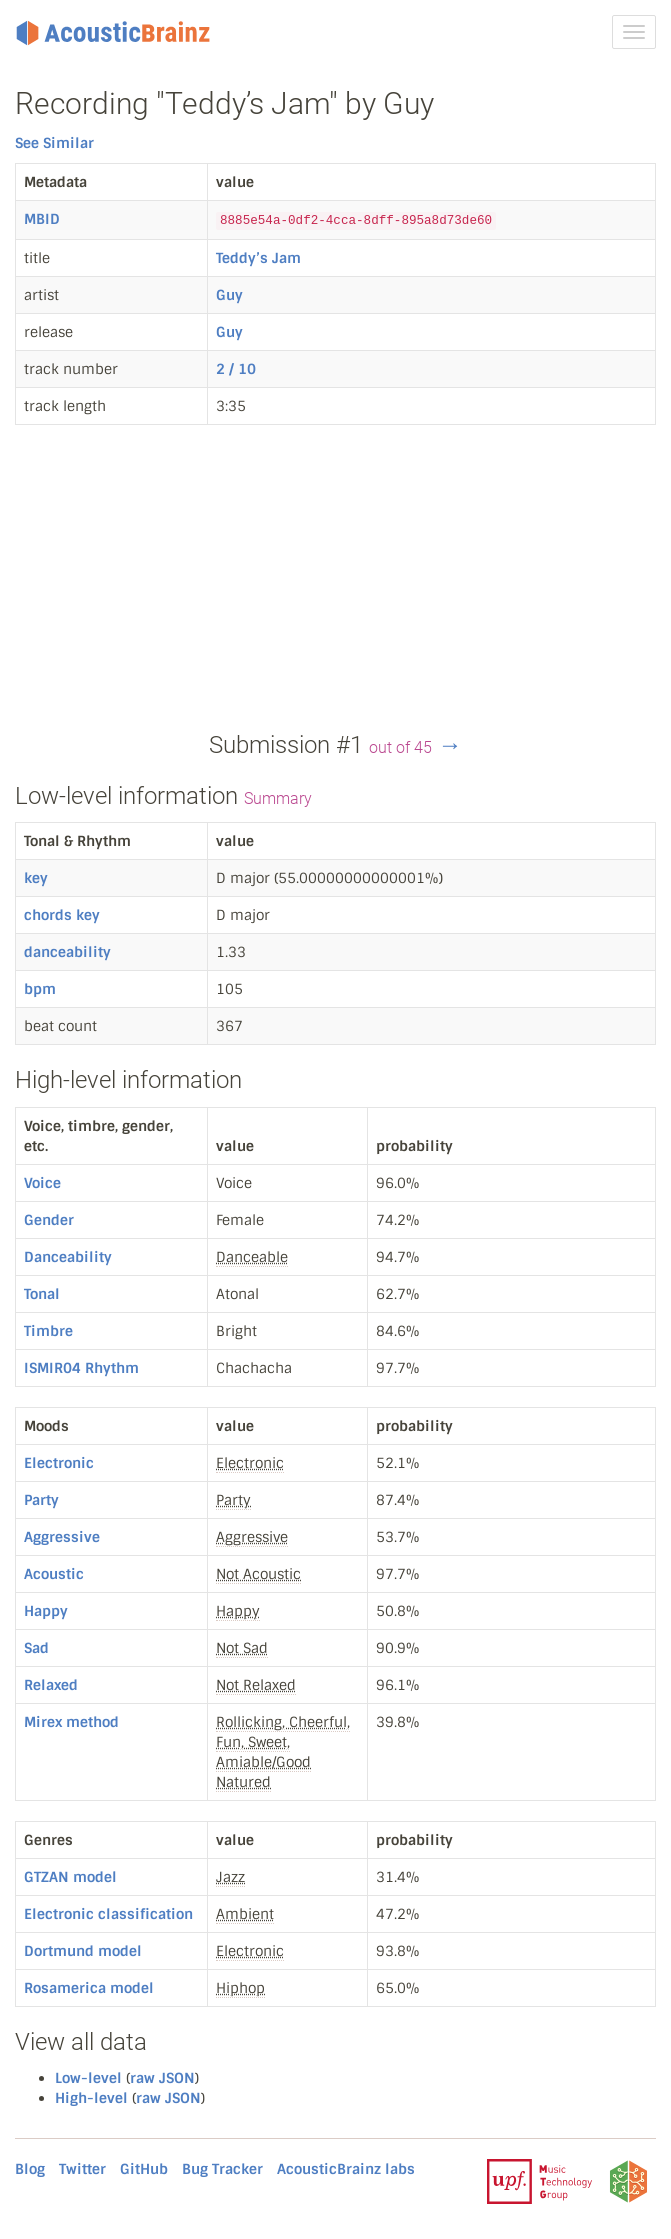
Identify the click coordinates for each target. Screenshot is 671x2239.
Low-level (88, 2078)
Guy (229, 295)
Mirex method (71, 1722)
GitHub (144, 2169)
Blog (30, 2169)
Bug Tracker (222, 2169)
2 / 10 (236, 369)
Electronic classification (108, 1914)
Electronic (59, 1463)
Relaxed (51, 1685)
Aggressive (62, 1537)
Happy (46, 1611)
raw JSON (162, 2078)
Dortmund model (83, 1951)
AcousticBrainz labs (346, 2169)
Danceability (68, 1257)
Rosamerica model (89, 1988)
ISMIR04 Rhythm (81, 1368)
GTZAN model (70, 1877)
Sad (36, 1648)
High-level (91, 2098)
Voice (42, 1183)
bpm (40, 989)
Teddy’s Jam (258, 258)
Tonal (42, 1294)
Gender (49, 1220)
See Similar (54, 143)
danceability (67, 952)
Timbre (48, 1331)
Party (41, 1500)
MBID (42, 219)
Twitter (82, 2169)
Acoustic (54, 1574)
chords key (62, 915)
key (36, 878)
